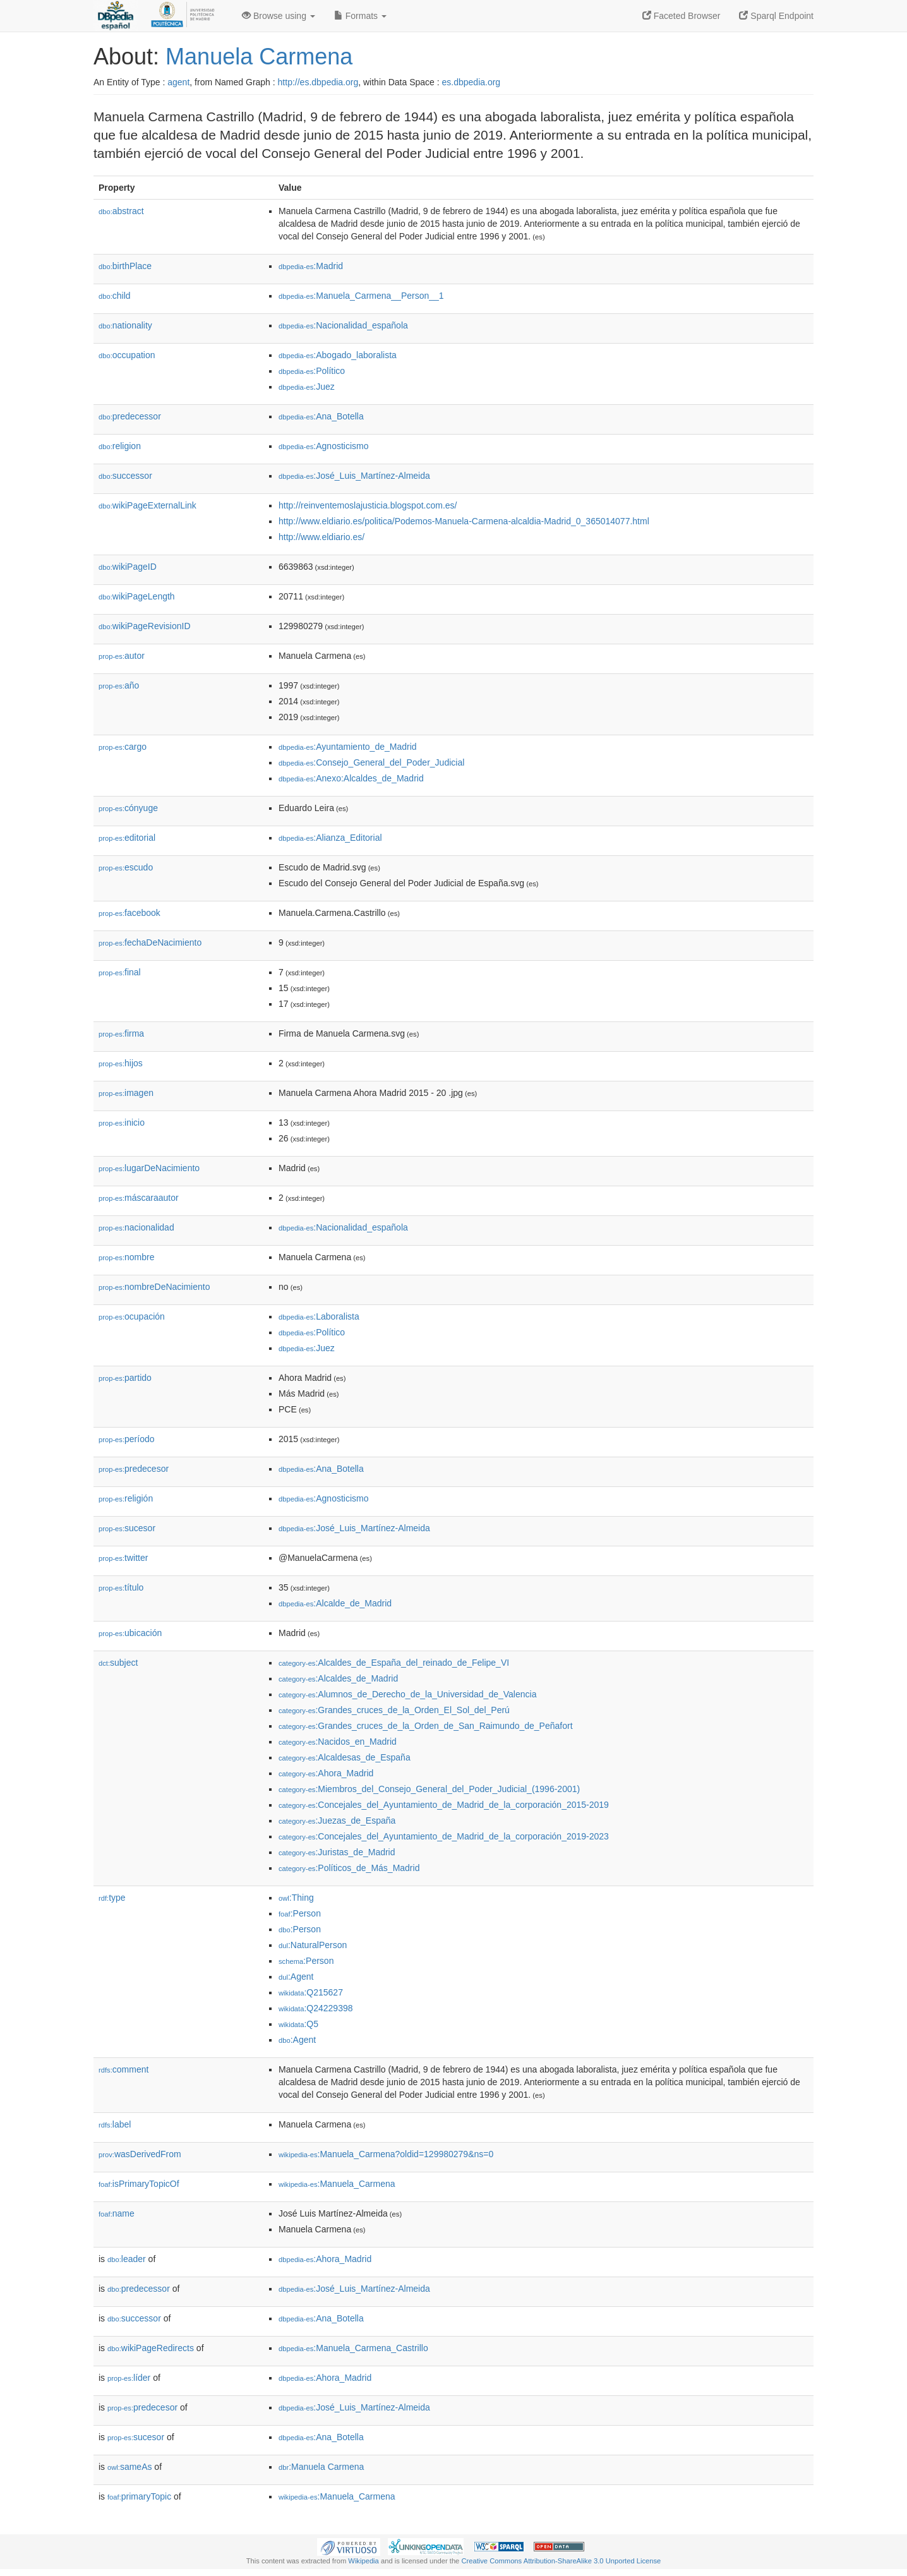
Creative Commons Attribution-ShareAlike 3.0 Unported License (561, 2561)
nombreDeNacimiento (154, 1287)
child (115, 296)
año (119, 685)
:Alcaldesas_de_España (345, 1757)
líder (128, 2378)
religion (120, 446)
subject (118, 1663)
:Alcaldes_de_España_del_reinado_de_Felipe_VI (394, 1663)
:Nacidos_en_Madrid (338, 1741)
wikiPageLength (137, 596)
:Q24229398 (316, 2008)
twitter (123, 1558)
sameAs (129, 2467)
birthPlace (125, 266)
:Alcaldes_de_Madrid (338, 1678)
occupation (127, 355)
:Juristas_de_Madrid (337, 1852)
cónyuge (128, 808)
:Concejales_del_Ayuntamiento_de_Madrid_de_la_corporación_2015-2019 (444, 1805)
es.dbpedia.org (471, 82)
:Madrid (311, 266)
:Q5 (298, 2024)
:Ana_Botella (321, 416)
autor (122, 656)
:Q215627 (311, 1992)
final (120, 972)
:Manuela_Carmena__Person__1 (361, 296)
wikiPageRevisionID (145, 626)
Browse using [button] (278, 16)
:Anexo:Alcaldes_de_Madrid (351, 778)
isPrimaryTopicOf (139, 2184)
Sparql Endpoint (776, 16)
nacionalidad (136, 1227)
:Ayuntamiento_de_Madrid (348, 747)
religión (126, 1498)
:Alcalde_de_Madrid (335, 1603)
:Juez (307, 387)
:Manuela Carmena (321, 2467)
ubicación (130, 1633)
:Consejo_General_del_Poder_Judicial (371, 762)
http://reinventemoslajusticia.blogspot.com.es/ (368, 505)
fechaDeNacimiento (150, 942)
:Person (300, 1913)
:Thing (296, 1898)
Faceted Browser (681, 16)
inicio (122, 1122)
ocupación (132, 1316)
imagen (126, 1093)
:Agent (296, 1976)
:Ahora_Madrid (326, 1773)
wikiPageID (128, 567)
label (115, 2124)
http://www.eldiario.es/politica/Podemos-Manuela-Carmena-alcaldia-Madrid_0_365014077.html (464, 521)
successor (125, 476)
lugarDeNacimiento (149, 1168)
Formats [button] (360, 16)
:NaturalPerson (313, 1945)
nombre (127, 1257)
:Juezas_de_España (337, 1820)
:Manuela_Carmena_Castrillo (353, 2348)
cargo (123, 747)
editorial (127, 838)
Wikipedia (363, 2561)
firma (121, 1033)
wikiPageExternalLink (147, 505)
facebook (129, 913)
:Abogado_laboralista (338, 355)
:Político (312, 371)
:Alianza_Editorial (330, 838)
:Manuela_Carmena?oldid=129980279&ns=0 (386, 2154)
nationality (125, 325)
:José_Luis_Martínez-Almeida (354, 476)
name (117, 2213)
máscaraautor (139, 1198)
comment (123, 2069)
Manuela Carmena (258, 56)
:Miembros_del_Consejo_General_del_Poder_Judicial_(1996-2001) (429, 1789)
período (127, 1439)
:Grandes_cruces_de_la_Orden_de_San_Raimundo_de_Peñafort (426, 1726)
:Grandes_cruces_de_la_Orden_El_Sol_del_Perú (394, 1710)
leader (126, 2259)
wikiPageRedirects (150, 2348)
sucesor (127, 1528)
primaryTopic (139, 2496)
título (121, 1587)
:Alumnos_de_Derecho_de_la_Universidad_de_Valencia (407, 1694)
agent (178, 82)
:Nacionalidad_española (343, 325)
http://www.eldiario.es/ (321, 537)
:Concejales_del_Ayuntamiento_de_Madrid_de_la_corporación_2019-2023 (444, 1836)
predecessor (130, 416)
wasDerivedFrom (140, 2154)
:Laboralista (319, 1316)
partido (125, 1378)
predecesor (134, 1469)
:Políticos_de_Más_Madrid (349, 1868)
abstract (121, 211)
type (112, 1898)
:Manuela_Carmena (337, 2184)
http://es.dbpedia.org (318, 82)
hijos (121, 1063)
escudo (126, 867)
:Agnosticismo (324, 446)
